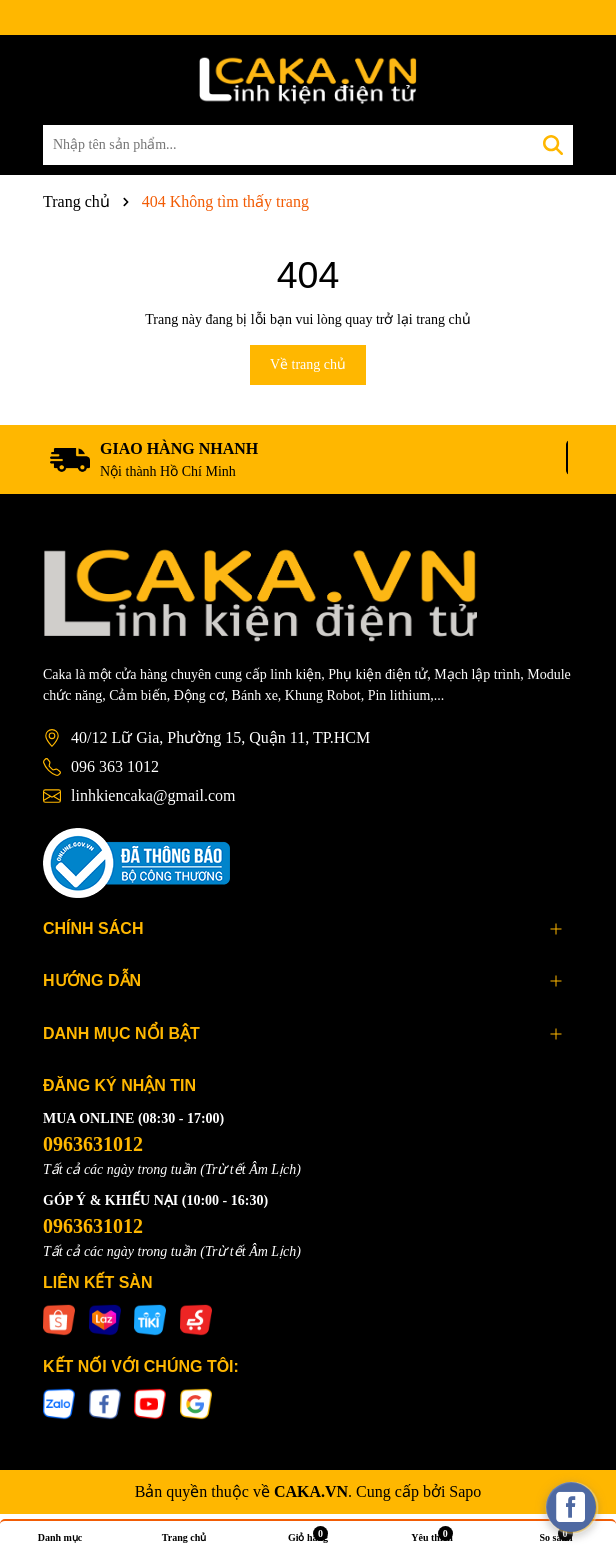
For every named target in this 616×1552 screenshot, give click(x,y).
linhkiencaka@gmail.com (153, 795)
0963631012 (93, 1144)
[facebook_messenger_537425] (571, 1507)
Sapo (465, 1491)
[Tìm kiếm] (553, 145)
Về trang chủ (308, 364)
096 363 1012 (115, 766)
